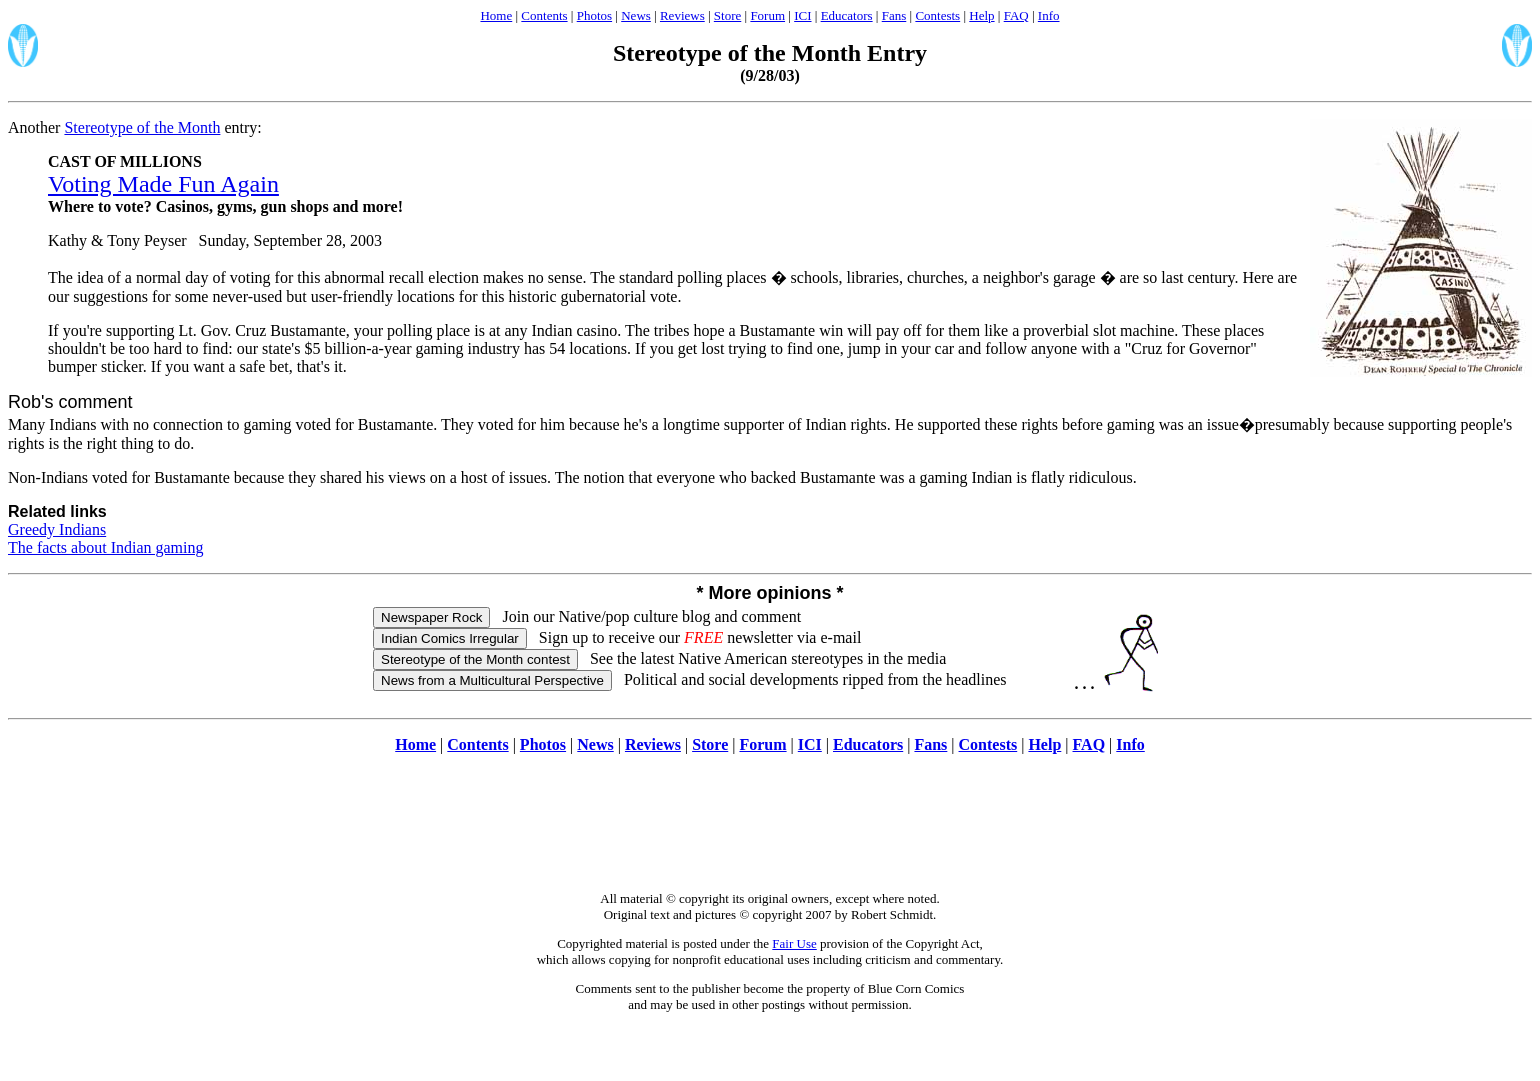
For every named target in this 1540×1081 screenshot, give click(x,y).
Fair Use (794, 943)
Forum (767, 15)
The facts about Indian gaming (106, 547)
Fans (894, 15)
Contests (937, 15)
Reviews (682, 15)
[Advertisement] (770, 833)
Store (727, 15)
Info (1049, 15)
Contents (544, 15)
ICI (802, 15)
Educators (847, 15)
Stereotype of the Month (142, 127)
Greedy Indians (57, 529)
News (636, 15)
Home (496, 15)
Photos (594, 15)
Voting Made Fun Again (163, 184)
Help (981, 15)
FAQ (1016, 15)
